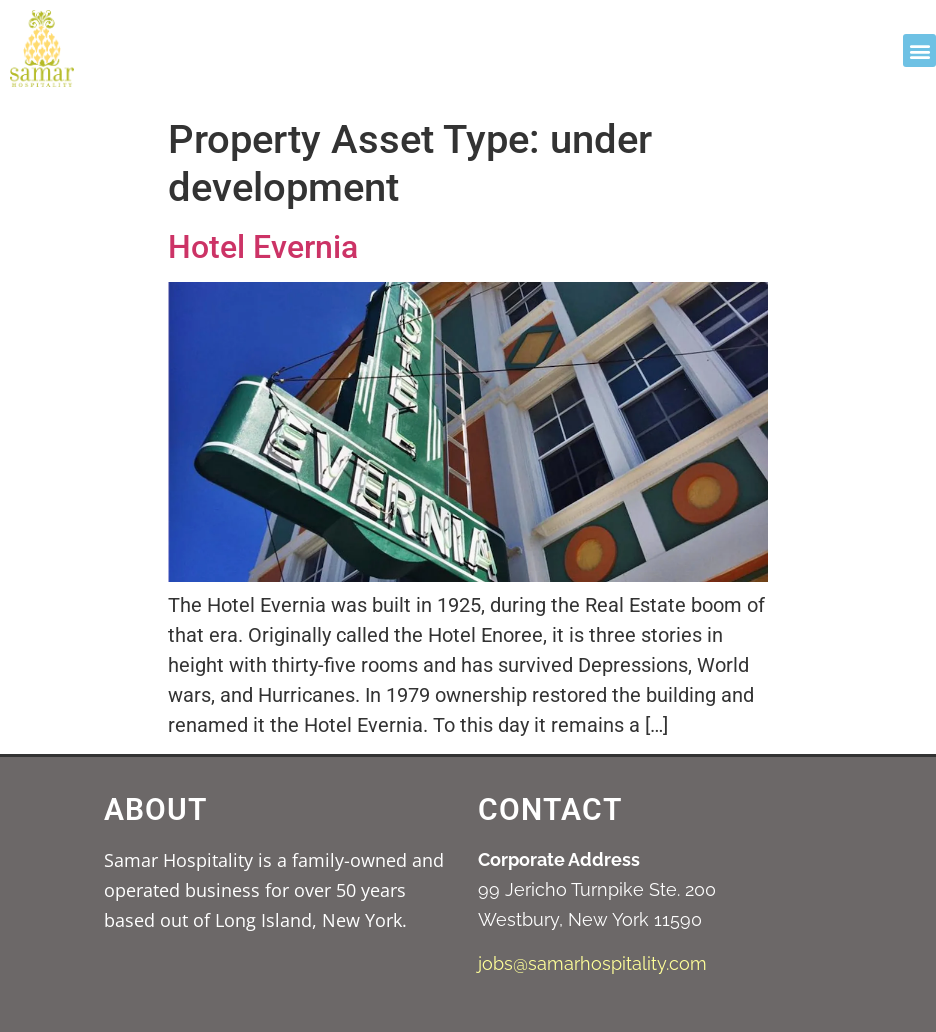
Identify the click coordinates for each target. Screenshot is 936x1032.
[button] (919, 50)
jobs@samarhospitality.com (592, 963)
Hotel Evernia (263, 247)
